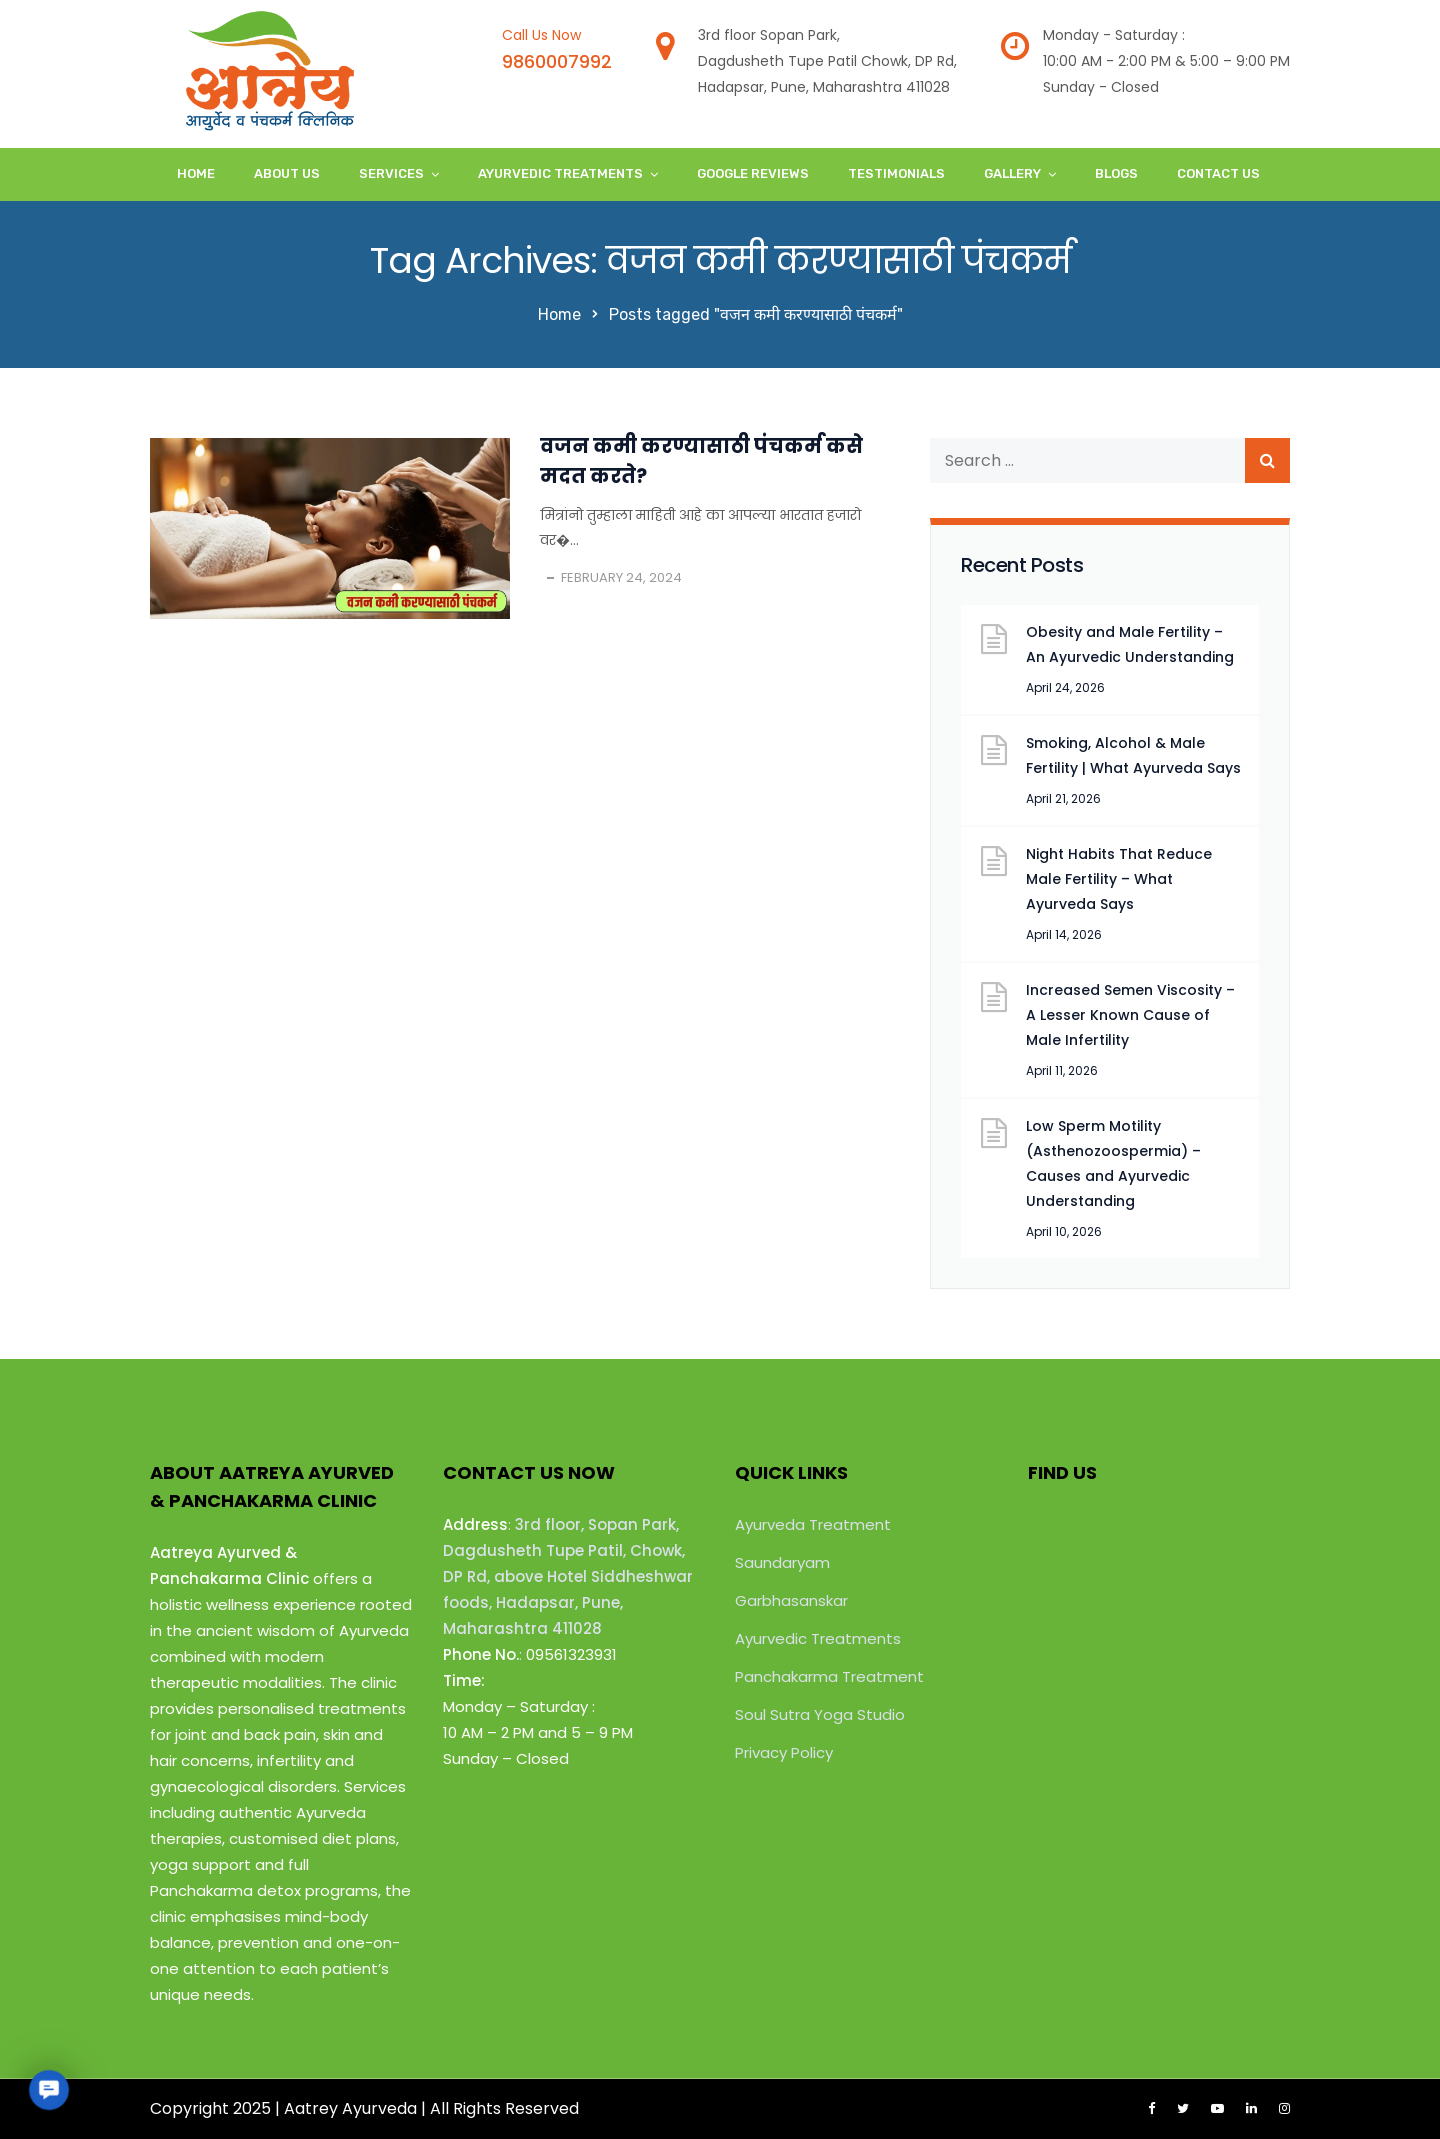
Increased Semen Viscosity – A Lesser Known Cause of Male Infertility (1130, 1015)
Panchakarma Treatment (829, 1676)
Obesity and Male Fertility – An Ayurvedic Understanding (1130, 644)
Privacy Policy (784, 1752)
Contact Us (1218, 173)
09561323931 (571, 1654)
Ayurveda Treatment (813, 1524)
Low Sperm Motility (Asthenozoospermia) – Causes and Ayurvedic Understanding (1113, 1163)
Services (391, 173)
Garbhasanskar (791, 1600)
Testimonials (896, 173)
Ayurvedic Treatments (560, 173)
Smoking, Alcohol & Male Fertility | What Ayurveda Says (1133, 755)
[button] (48, 2089)
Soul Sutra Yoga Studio (820, 1714)
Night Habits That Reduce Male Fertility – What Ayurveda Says (1119, 879)
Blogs (1116, 173)
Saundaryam (782, 1562)
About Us (287, 173)
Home (196, 173)
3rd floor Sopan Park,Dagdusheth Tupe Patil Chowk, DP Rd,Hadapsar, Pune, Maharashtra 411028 (827, 61)
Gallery (1012, 173)
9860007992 (557, 61)
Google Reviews (753, 173)
